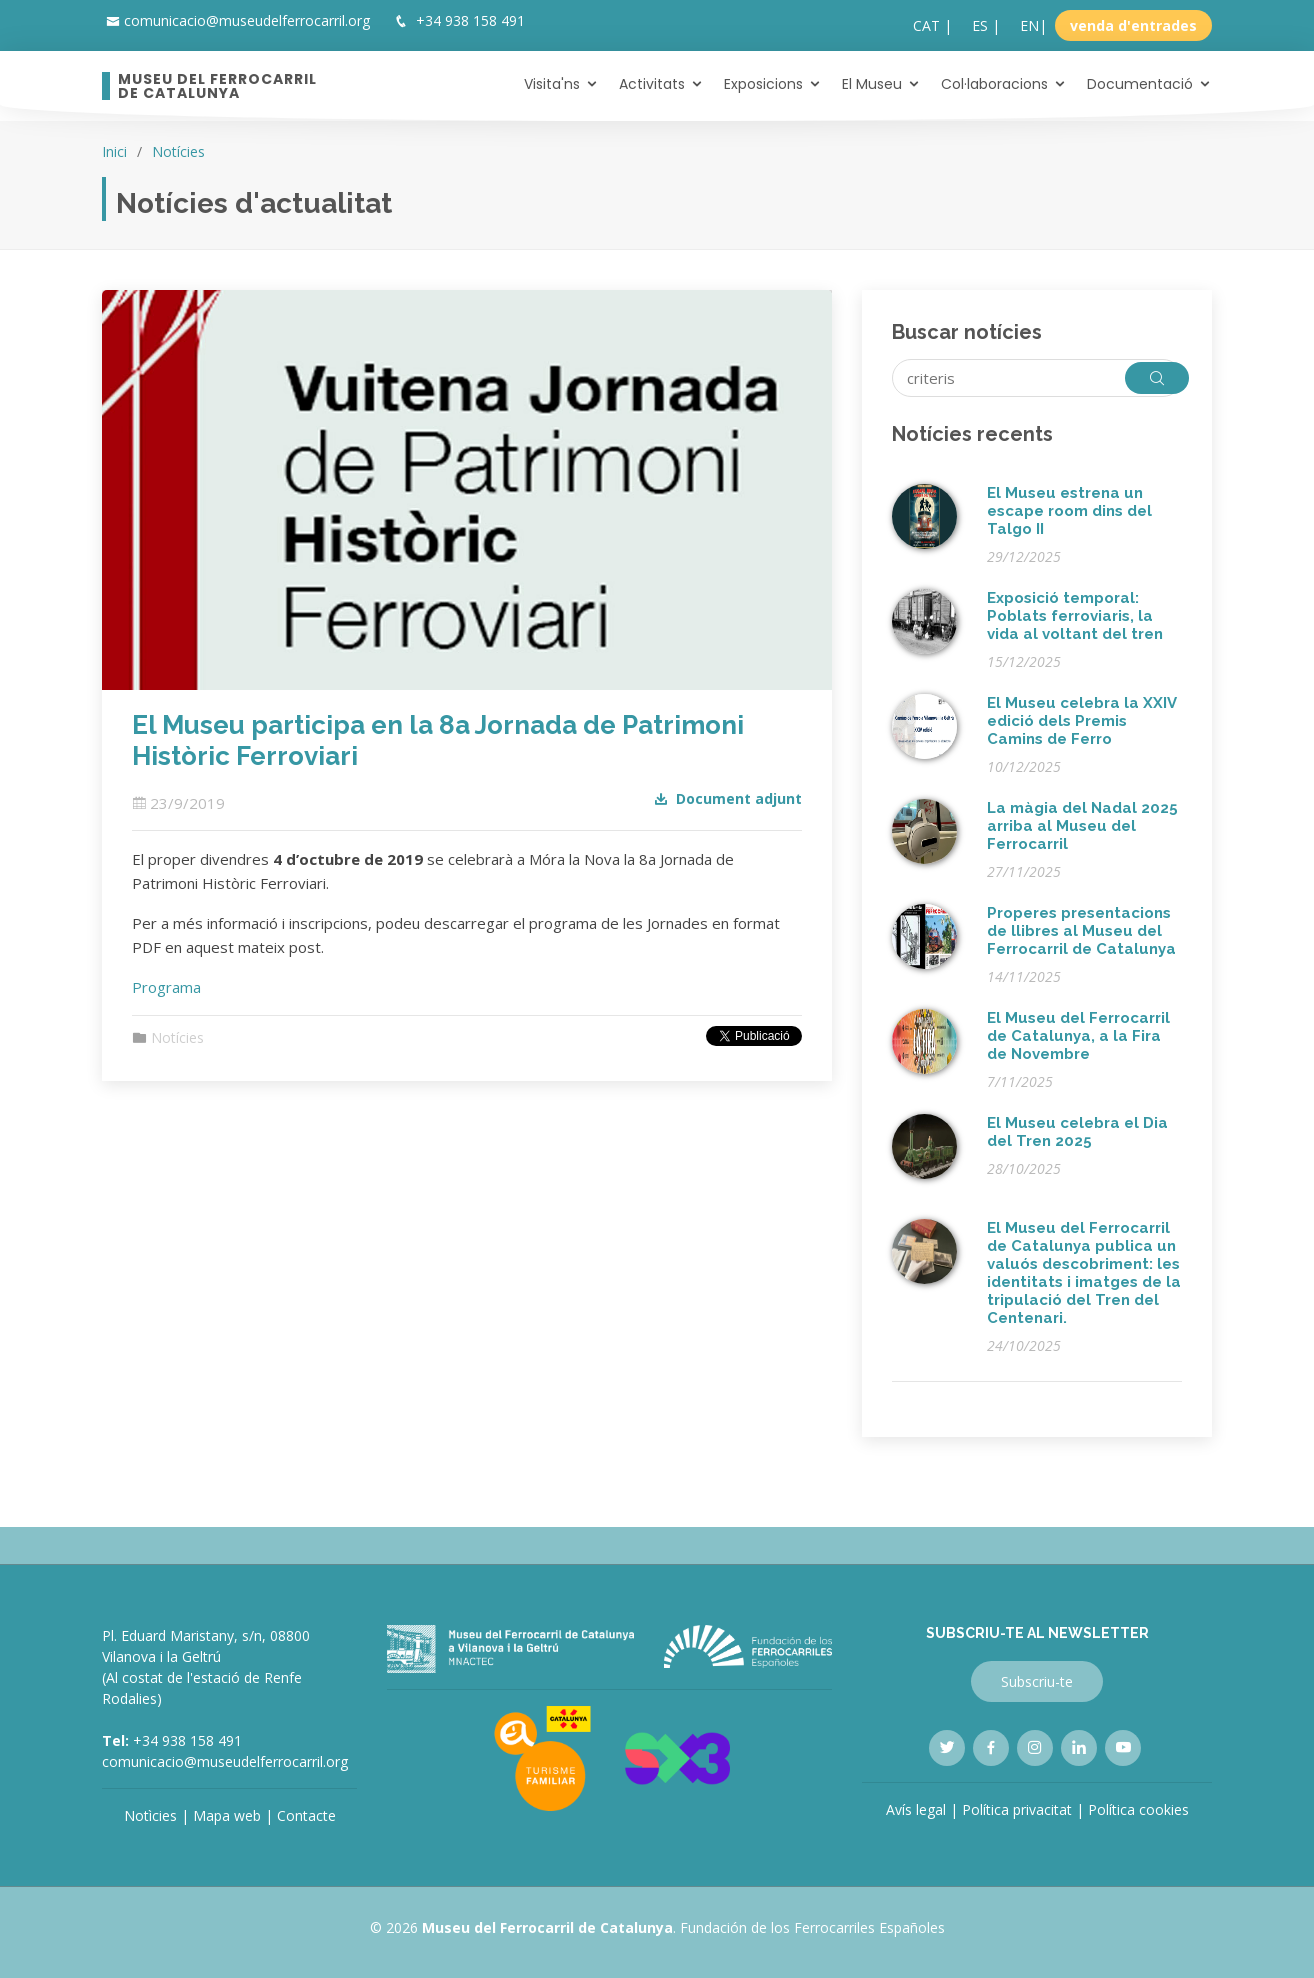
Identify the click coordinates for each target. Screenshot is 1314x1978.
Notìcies (150, 1815)
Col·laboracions (994, 84)
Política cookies (1138, 1809)
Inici (114, 151)
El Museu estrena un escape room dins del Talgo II (1069, 511)
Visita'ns (552, 84)
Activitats (652, 84)
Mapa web (227, 1815)
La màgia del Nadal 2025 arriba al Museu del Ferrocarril (1082, 826)
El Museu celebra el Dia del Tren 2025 (1077, 1132)
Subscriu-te (1037, 1681)
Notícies (178, 151)
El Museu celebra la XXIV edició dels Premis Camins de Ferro (1081, 721)
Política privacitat (1017, 1809)
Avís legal (916, 1809)
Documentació (1140, 84)
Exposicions (763, 84)
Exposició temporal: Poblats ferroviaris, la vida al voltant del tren (1075, 616)
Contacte (306, 1815)
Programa (166, 987)
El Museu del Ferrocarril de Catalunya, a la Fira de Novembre (1078, 1036)
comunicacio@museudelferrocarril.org (247, 20)
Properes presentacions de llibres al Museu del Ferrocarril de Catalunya (1081, 931)
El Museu (872, 84)
